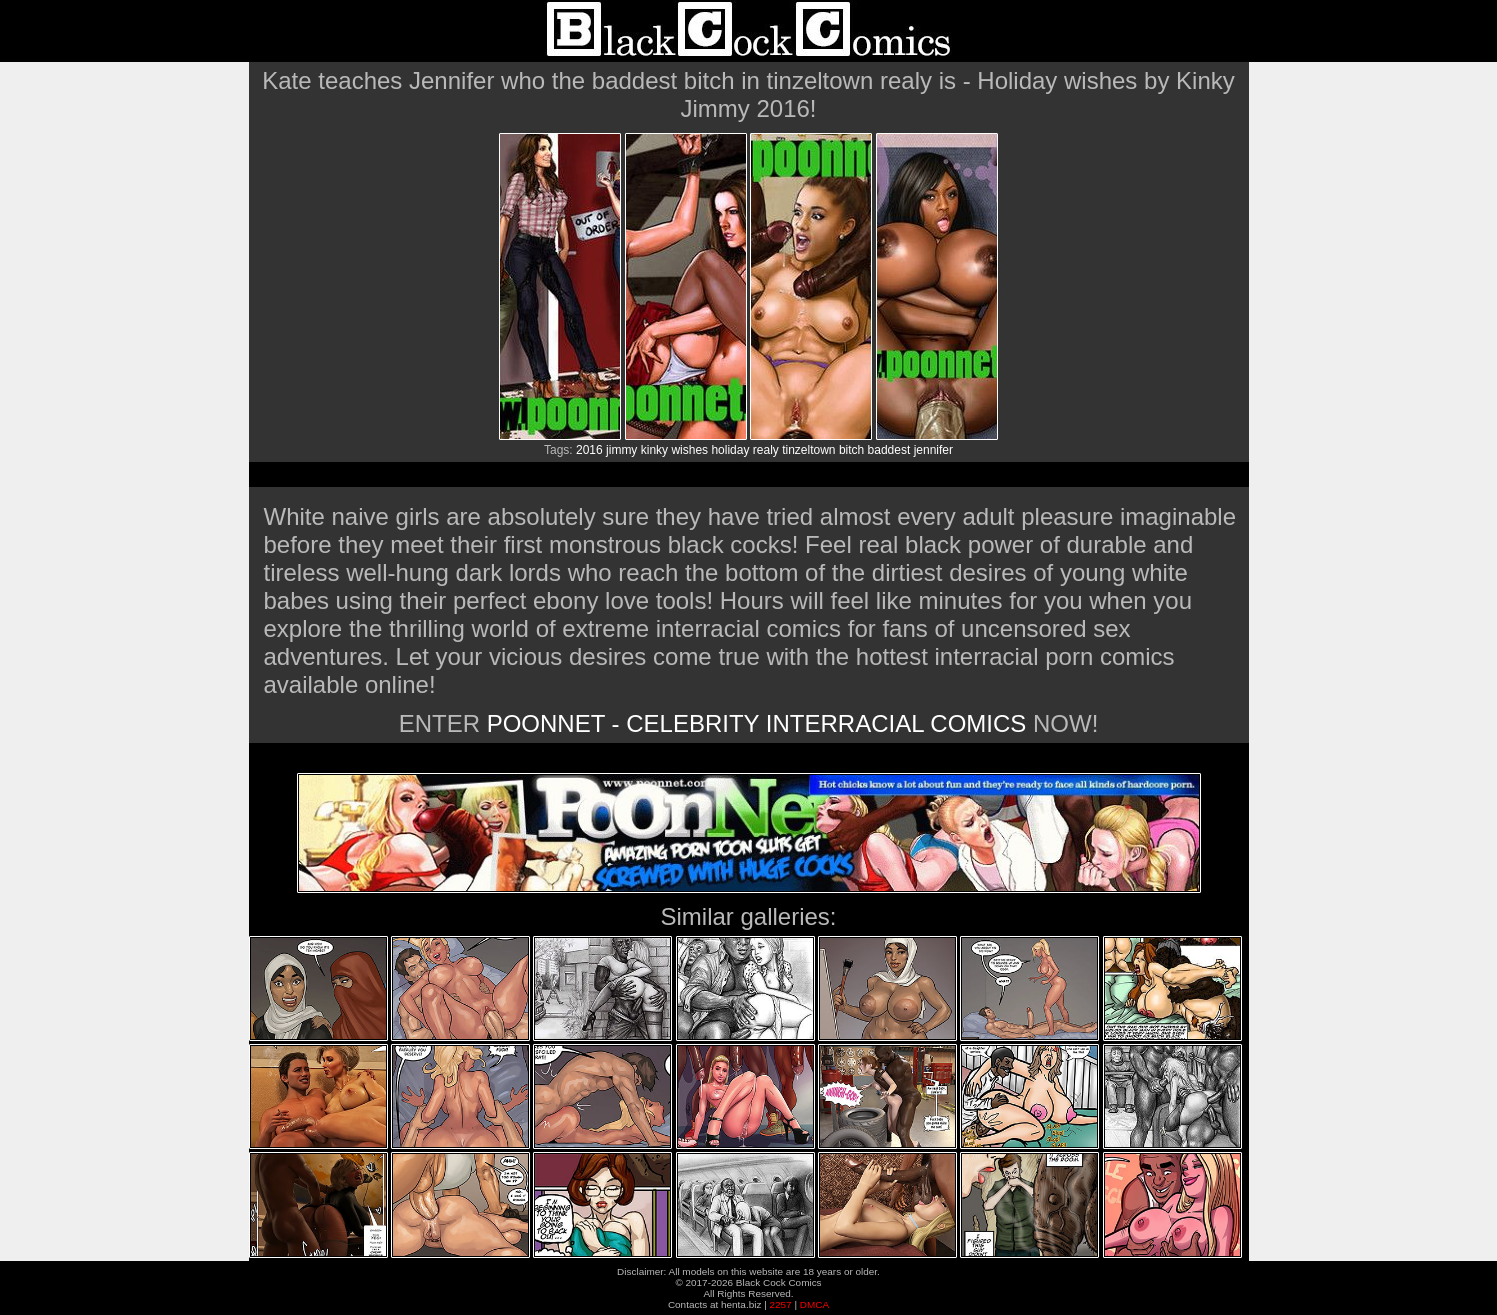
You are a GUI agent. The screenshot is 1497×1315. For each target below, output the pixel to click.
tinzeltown (808, 450)
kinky (654, 450)
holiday (730, 450)
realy (766, 450)
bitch (851, 450)
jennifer (933, 450)
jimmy (621, 450)
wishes (689, 450)
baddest (889, 450)
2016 (589, 450)
